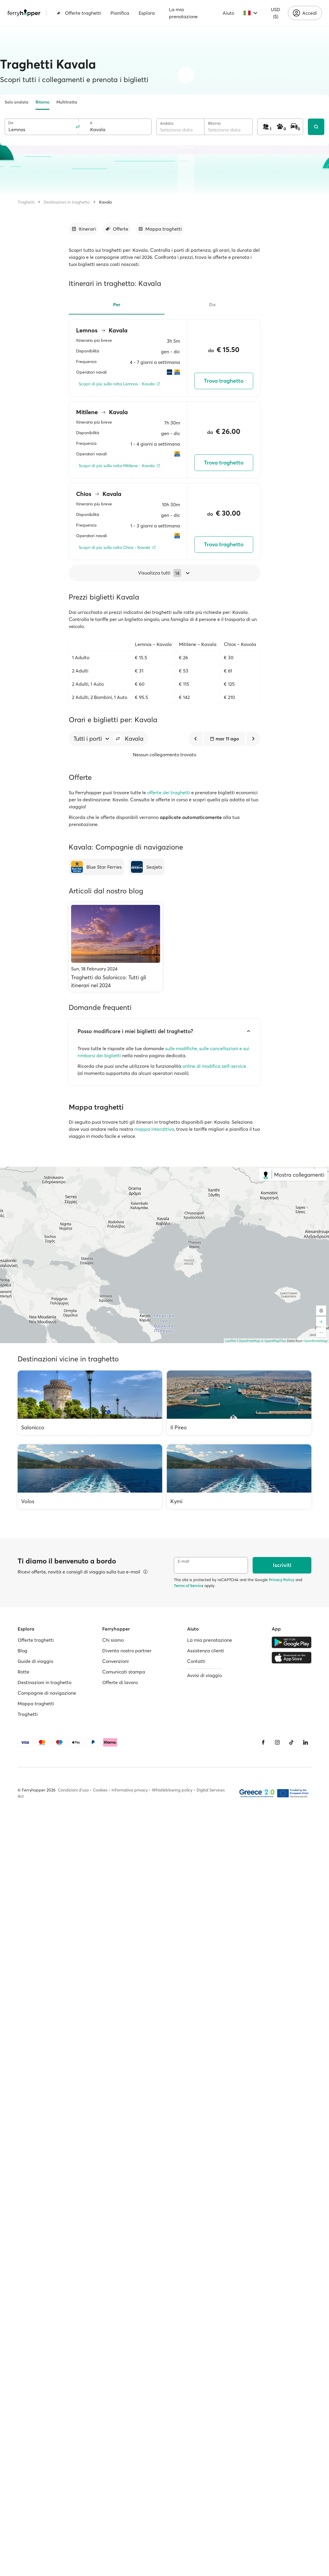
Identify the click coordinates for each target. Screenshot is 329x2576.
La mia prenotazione (183, 12)
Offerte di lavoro (120, 1682)
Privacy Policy (281, 1579)
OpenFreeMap (249, 1341)
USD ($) (275, 12)
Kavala (105, 202)
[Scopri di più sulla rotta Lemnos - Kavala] (119, 384)
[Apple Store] (291, 1658)
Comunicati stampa (123, 1672)
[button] (118, 738)
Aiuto (228, 13)
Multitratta (66, 102)
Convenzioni (115, 1661)
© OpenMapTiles (273, 1341)
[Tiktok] (291, 1742)
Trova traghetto (224, 380)
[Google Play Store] (291, 1642)
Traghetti (26, 202)
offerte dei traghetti (168, 792)
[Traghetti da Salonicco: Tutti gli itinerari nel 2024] (115, 947)
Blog (22, 1650)
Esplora (147, 13)
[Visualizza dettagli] (145, 1572)
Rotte (23, 1672)
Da (10, 123)
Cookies (100, 1790)
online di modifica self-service (214, 1066)
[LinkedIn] (305, 1742)
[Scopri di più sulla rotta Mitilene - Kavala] (119, 466)
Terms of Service (188, 1585)
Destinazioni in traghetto (67, 202)
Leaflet (230, 1341)
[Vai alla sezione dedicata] (83, 229)
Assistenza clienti (205, 1650)
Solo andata (16, 102)
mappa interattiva (154, 1129)
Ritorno (42, 102)
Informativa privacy (130, 1790)
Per (116, 304)
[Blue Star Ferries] (96, 867)
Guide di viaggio (35, 1661)
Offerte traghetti (79, 13)
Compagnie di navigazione (47, 1693)
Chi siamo (113, 1640)
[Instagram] (277, 1742)
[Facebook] (263, 1742)
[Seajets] (146, 867)
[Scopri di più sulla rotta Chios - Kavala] (117, 547)
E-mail (183, 1561)
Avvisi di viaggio (204, 1675)
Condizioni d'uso (73, 1790)
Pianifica (119, 13)
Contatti (196, 1661)
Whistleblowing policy (172, 1790)
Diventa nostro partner (127, 1650)
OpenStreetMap (315, 1341)
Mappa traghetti (36, 1703)
